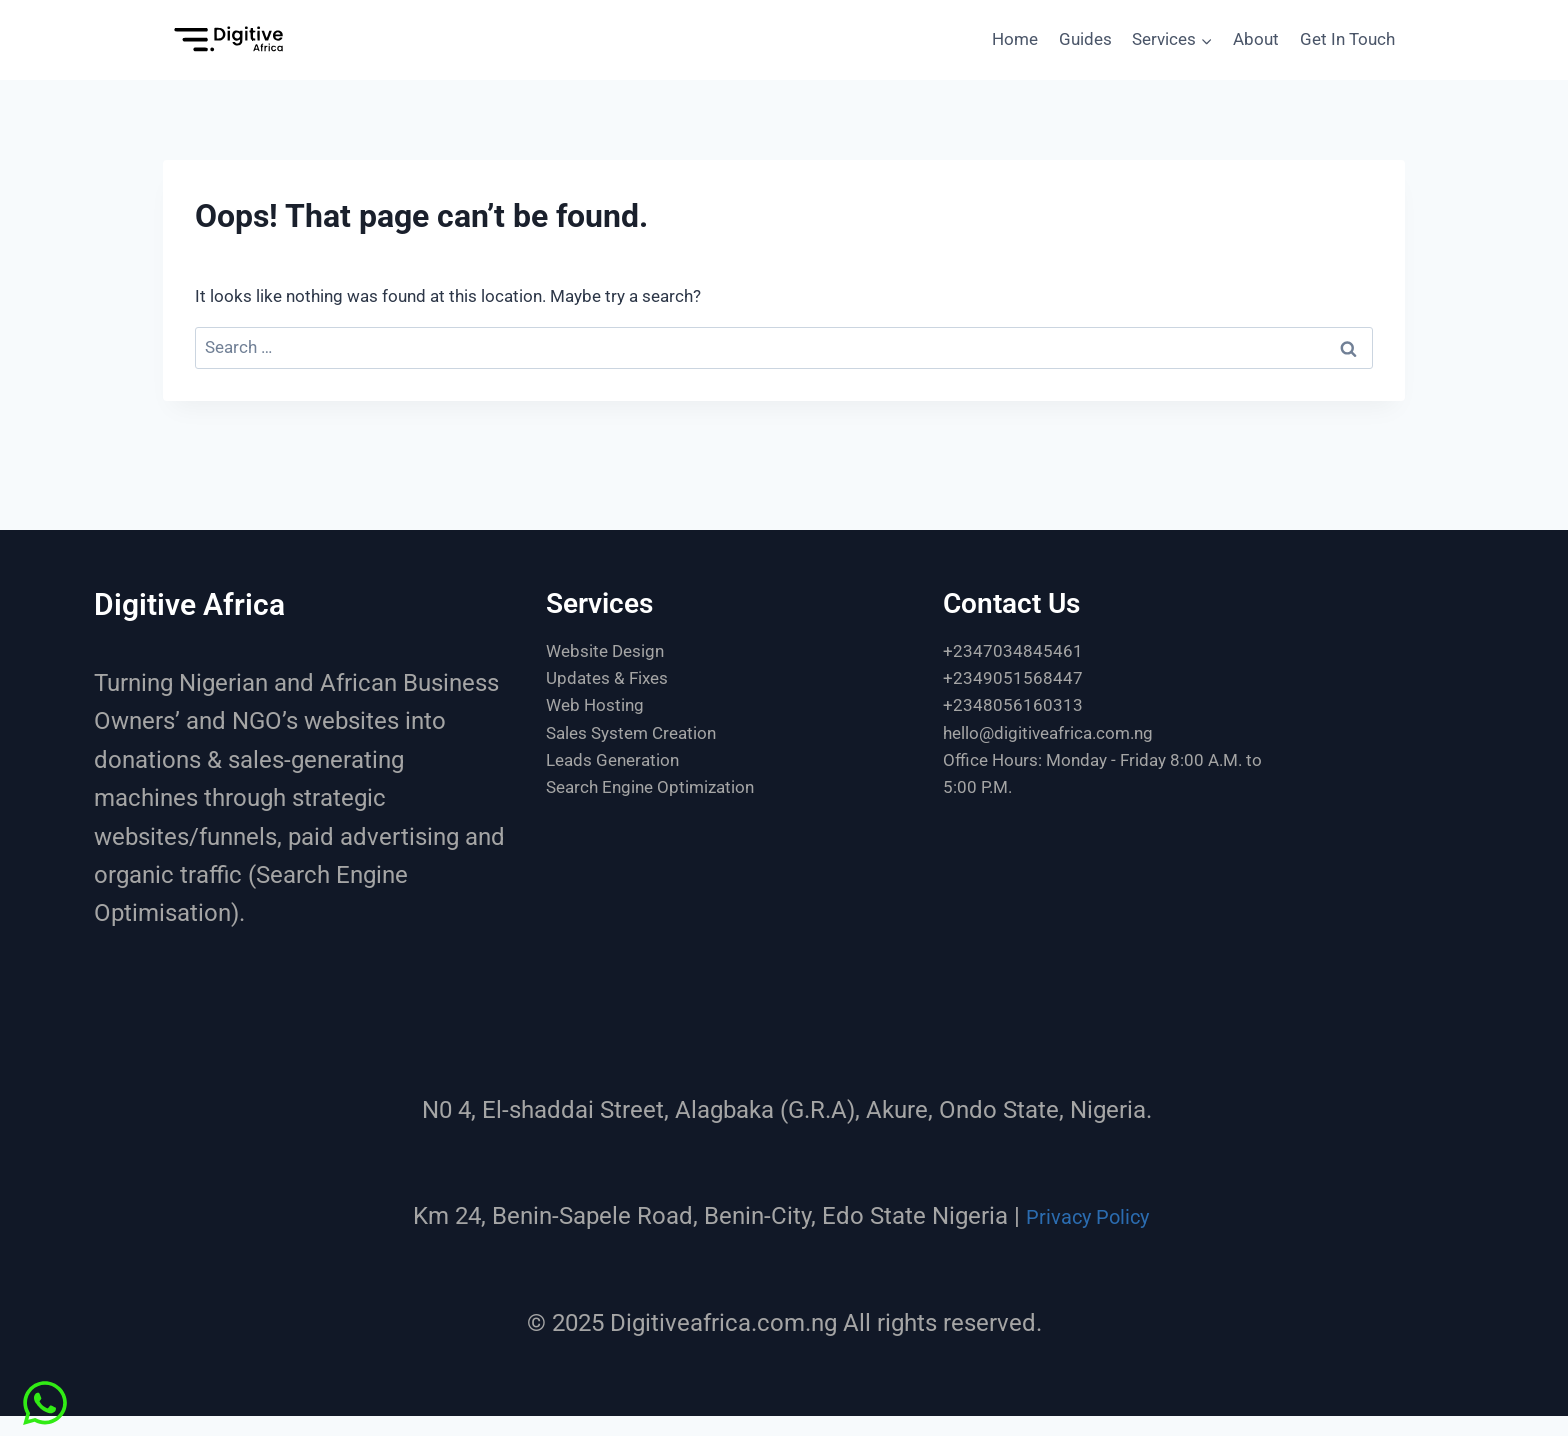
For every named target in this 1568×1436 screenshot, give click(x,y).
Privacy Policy (1087, 1216)
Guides (1085, 39)
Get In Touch (1347, 39)
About (1256, 39)
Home (1015, 39)
